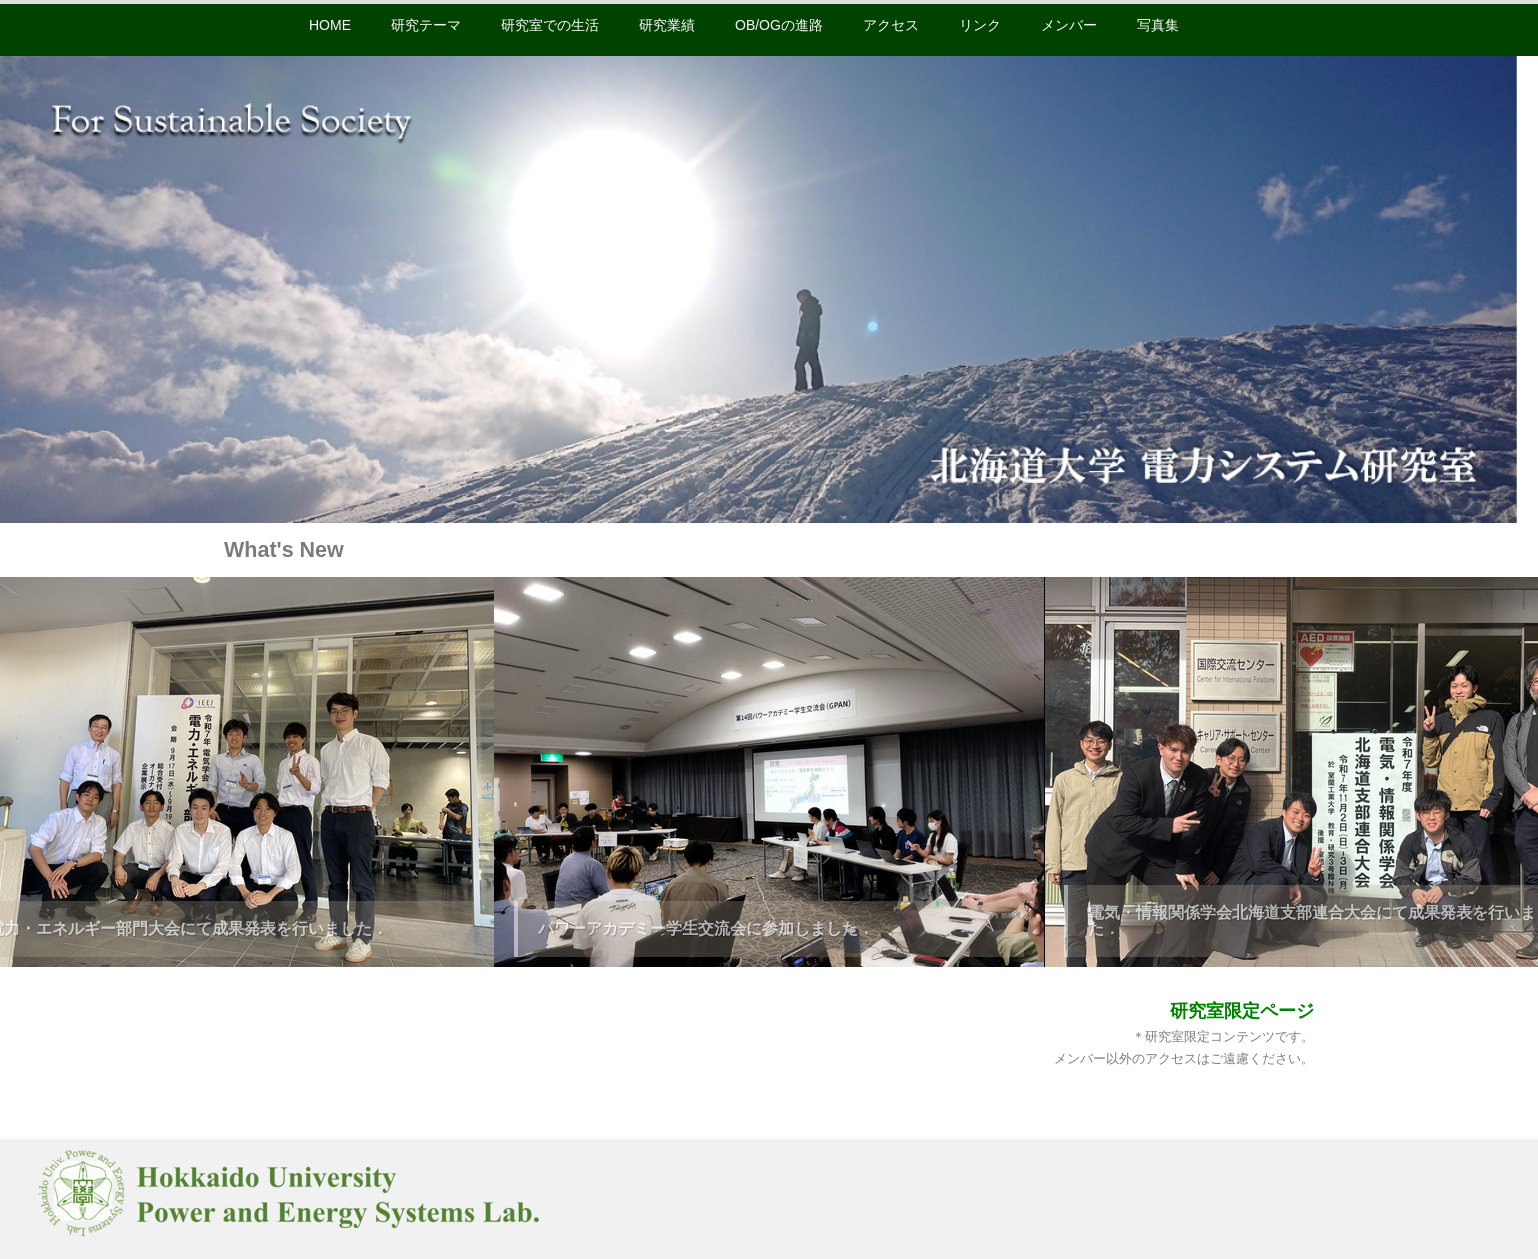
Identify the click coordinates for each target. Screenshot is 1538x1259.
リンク (980, 25)
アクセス (891, 25)
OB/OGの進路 (779, 25)
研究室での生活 (550, 25)
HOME (330, 25)
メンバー (1069, 25)
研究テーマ (426, 25)
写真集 (1158, 25)
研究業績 (667, 25)
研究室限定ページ (1242, 1011)
